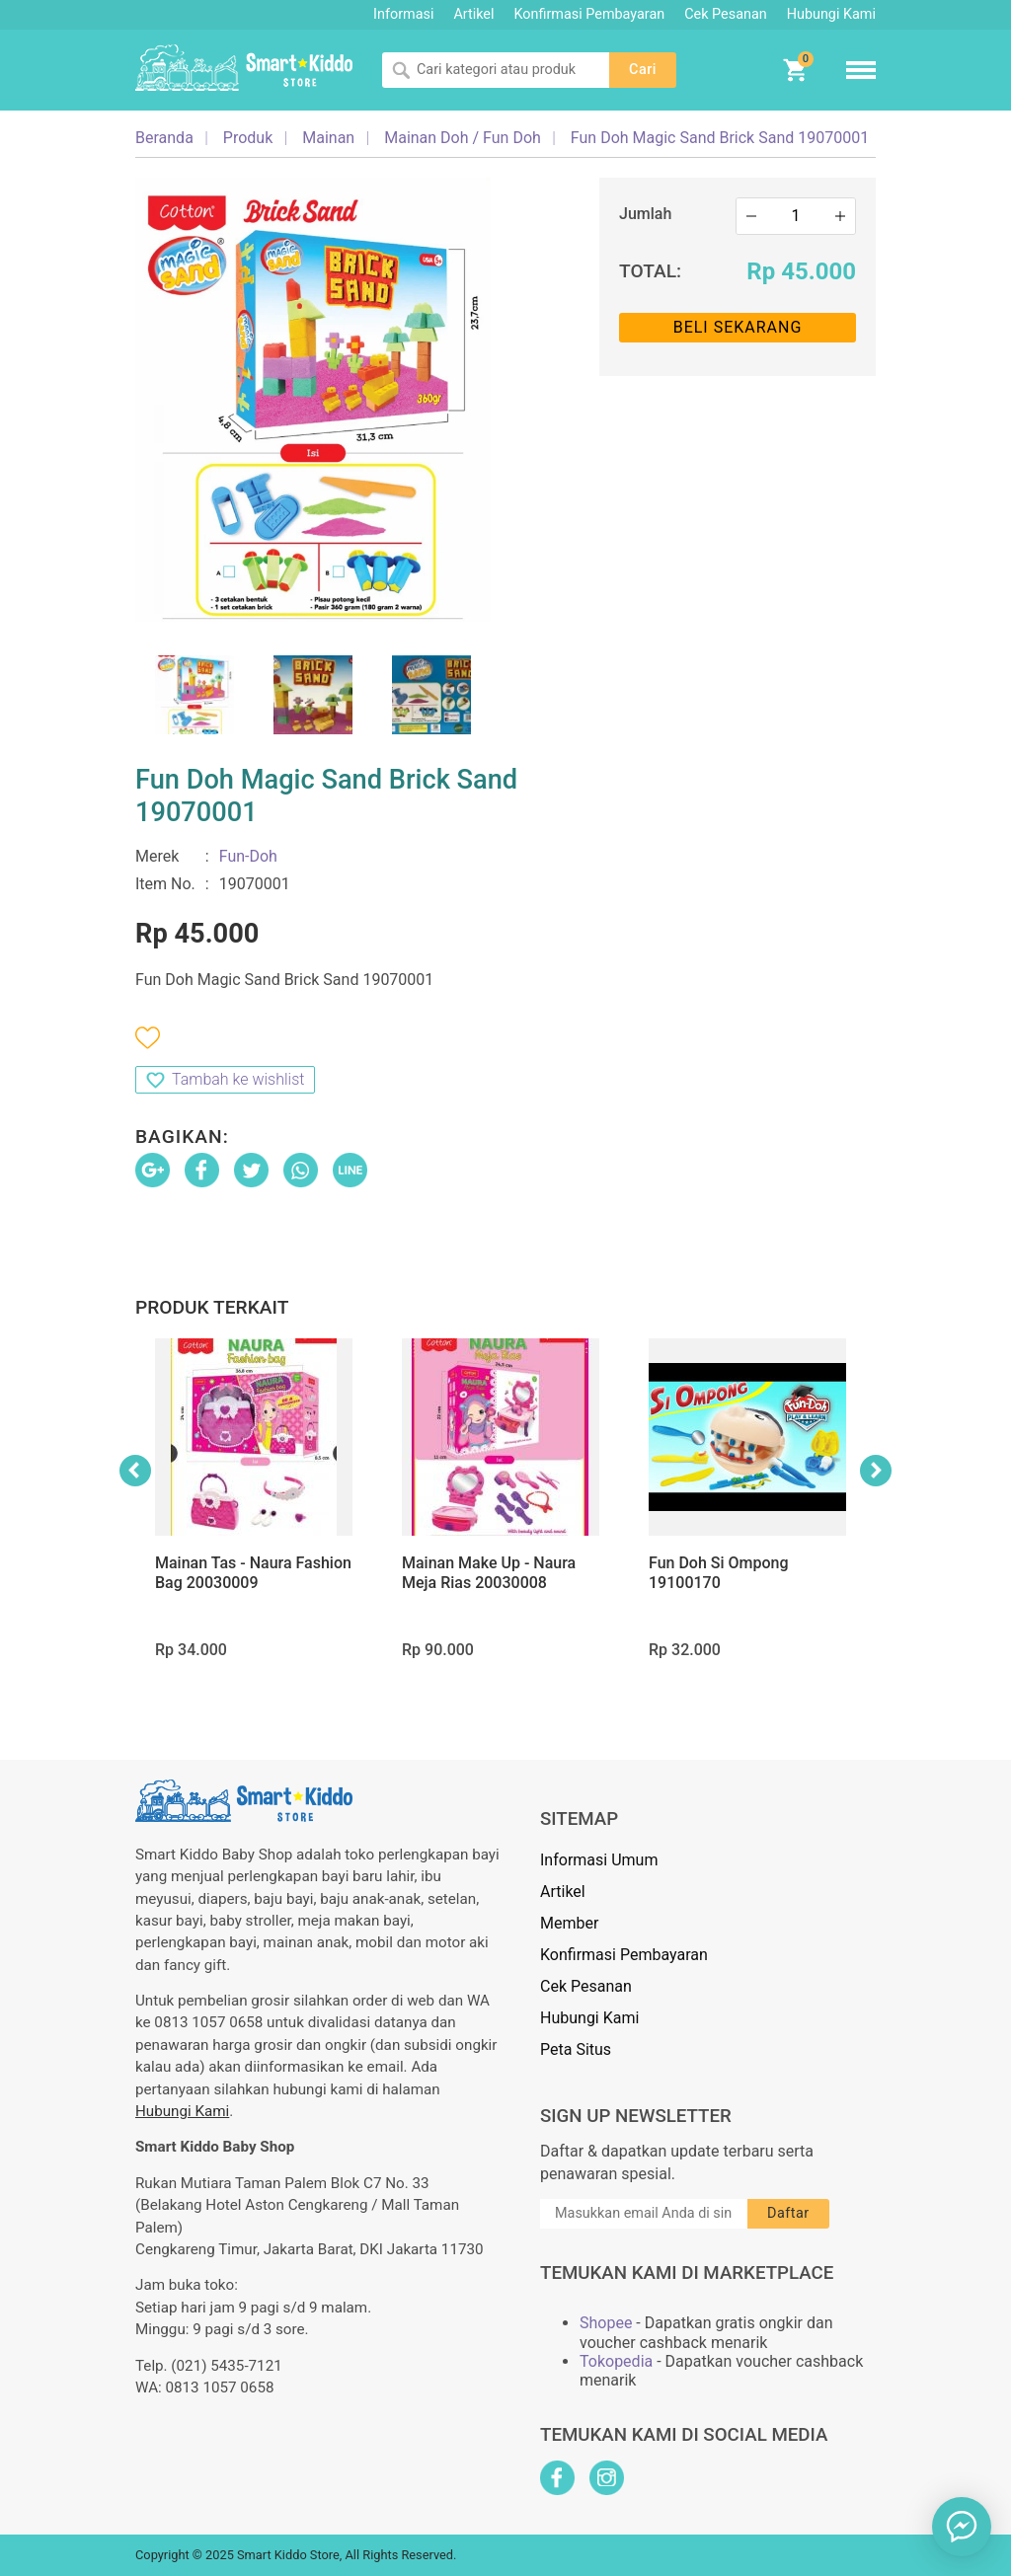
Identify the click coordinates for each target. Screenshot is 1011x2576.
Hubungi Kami (831, 14)
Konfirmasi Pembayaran (589, 14)
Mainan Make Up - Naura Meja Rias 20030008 (489, 1572)
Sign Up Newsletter (636, 2116)
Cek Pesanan (725, 14)
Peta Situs (575, 2049)
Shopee (606, 2322)
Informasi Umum (599, 1860)
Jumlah (645, 213)
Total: (650, 271)
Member (569, 1923)
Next (876, 1470)
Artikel (473, 14)
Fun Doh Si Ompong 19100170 (719, 1572)
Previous (135, 1470)
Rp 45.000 (801, 271)
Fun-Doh (248, 856)
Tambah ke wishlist (238, 1079)
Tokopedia (616, 2361)
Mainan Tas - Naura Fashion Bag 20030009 (253, 1572)
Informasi (403, 14)
